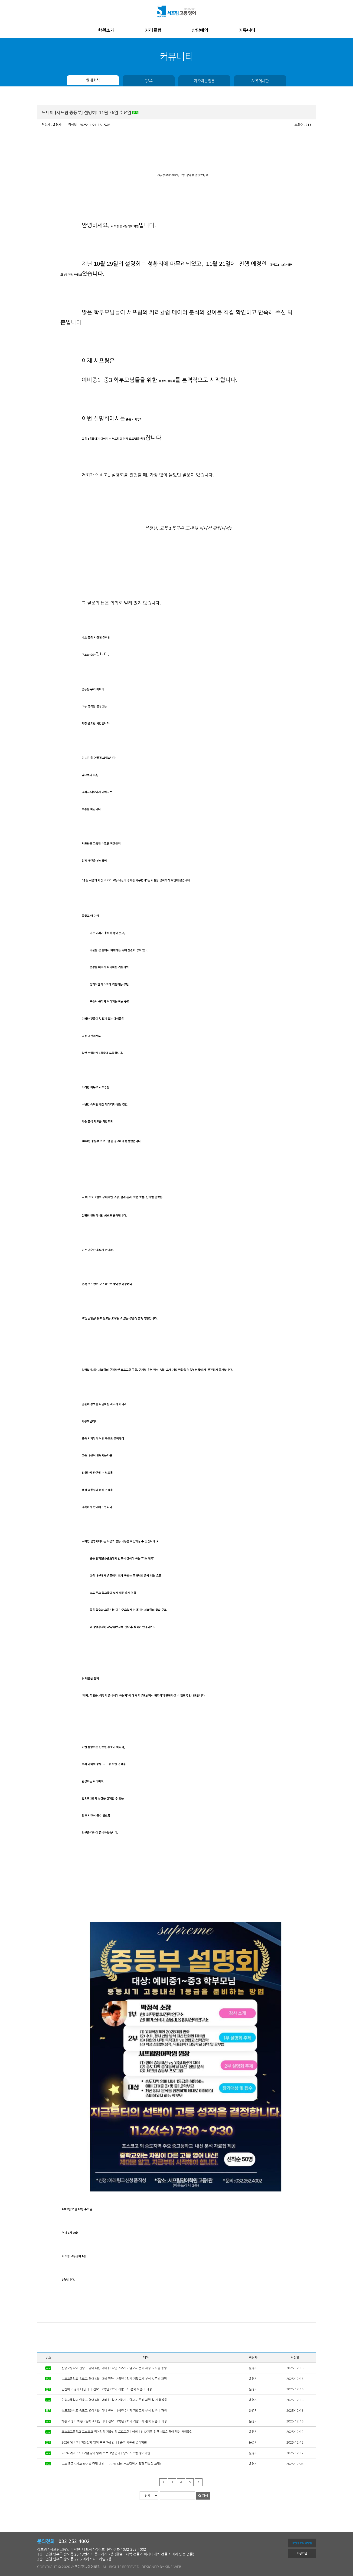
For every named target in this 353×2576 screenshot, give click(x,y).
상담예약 (200, 30)
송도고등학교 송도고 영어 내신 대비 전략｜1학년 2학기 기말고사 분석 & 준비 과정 (114, 2410)
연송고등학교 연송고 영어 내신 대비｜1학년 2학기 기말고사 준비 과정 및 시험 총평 (114, 2400)
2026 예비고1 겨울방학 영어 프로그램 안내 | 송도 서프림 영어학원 (104, 2442)
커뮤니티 (247, 30)
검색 (205, 2495)
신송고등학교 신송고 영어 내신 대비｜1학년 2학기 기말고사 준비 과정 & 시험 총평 (114, 2368)
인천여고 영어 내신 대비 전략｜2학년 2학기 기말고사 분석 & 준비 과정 (107, 2389)
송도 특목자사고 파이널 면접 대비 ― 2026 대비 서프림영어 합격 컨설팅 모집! (111, 2463)
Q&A (148, 81)
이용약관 (302, 2553)
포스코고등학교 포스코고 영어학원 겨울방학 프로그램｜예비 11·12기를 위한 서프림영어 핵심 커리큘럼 (127, 2431)
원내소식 (93, 80)
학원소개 (106, 30)
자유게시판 (260, 81)
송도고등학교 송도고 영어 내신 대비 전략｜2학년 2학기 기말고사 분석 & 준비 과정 (114, 2378)
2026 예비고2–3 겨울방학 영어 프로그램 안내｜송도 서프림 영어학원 (106, 2453)
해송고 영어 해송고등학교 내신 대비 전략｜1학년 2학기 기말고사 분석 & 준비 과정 (114, 2421)
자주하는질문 (204, 81)
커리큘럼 (153, 30)
